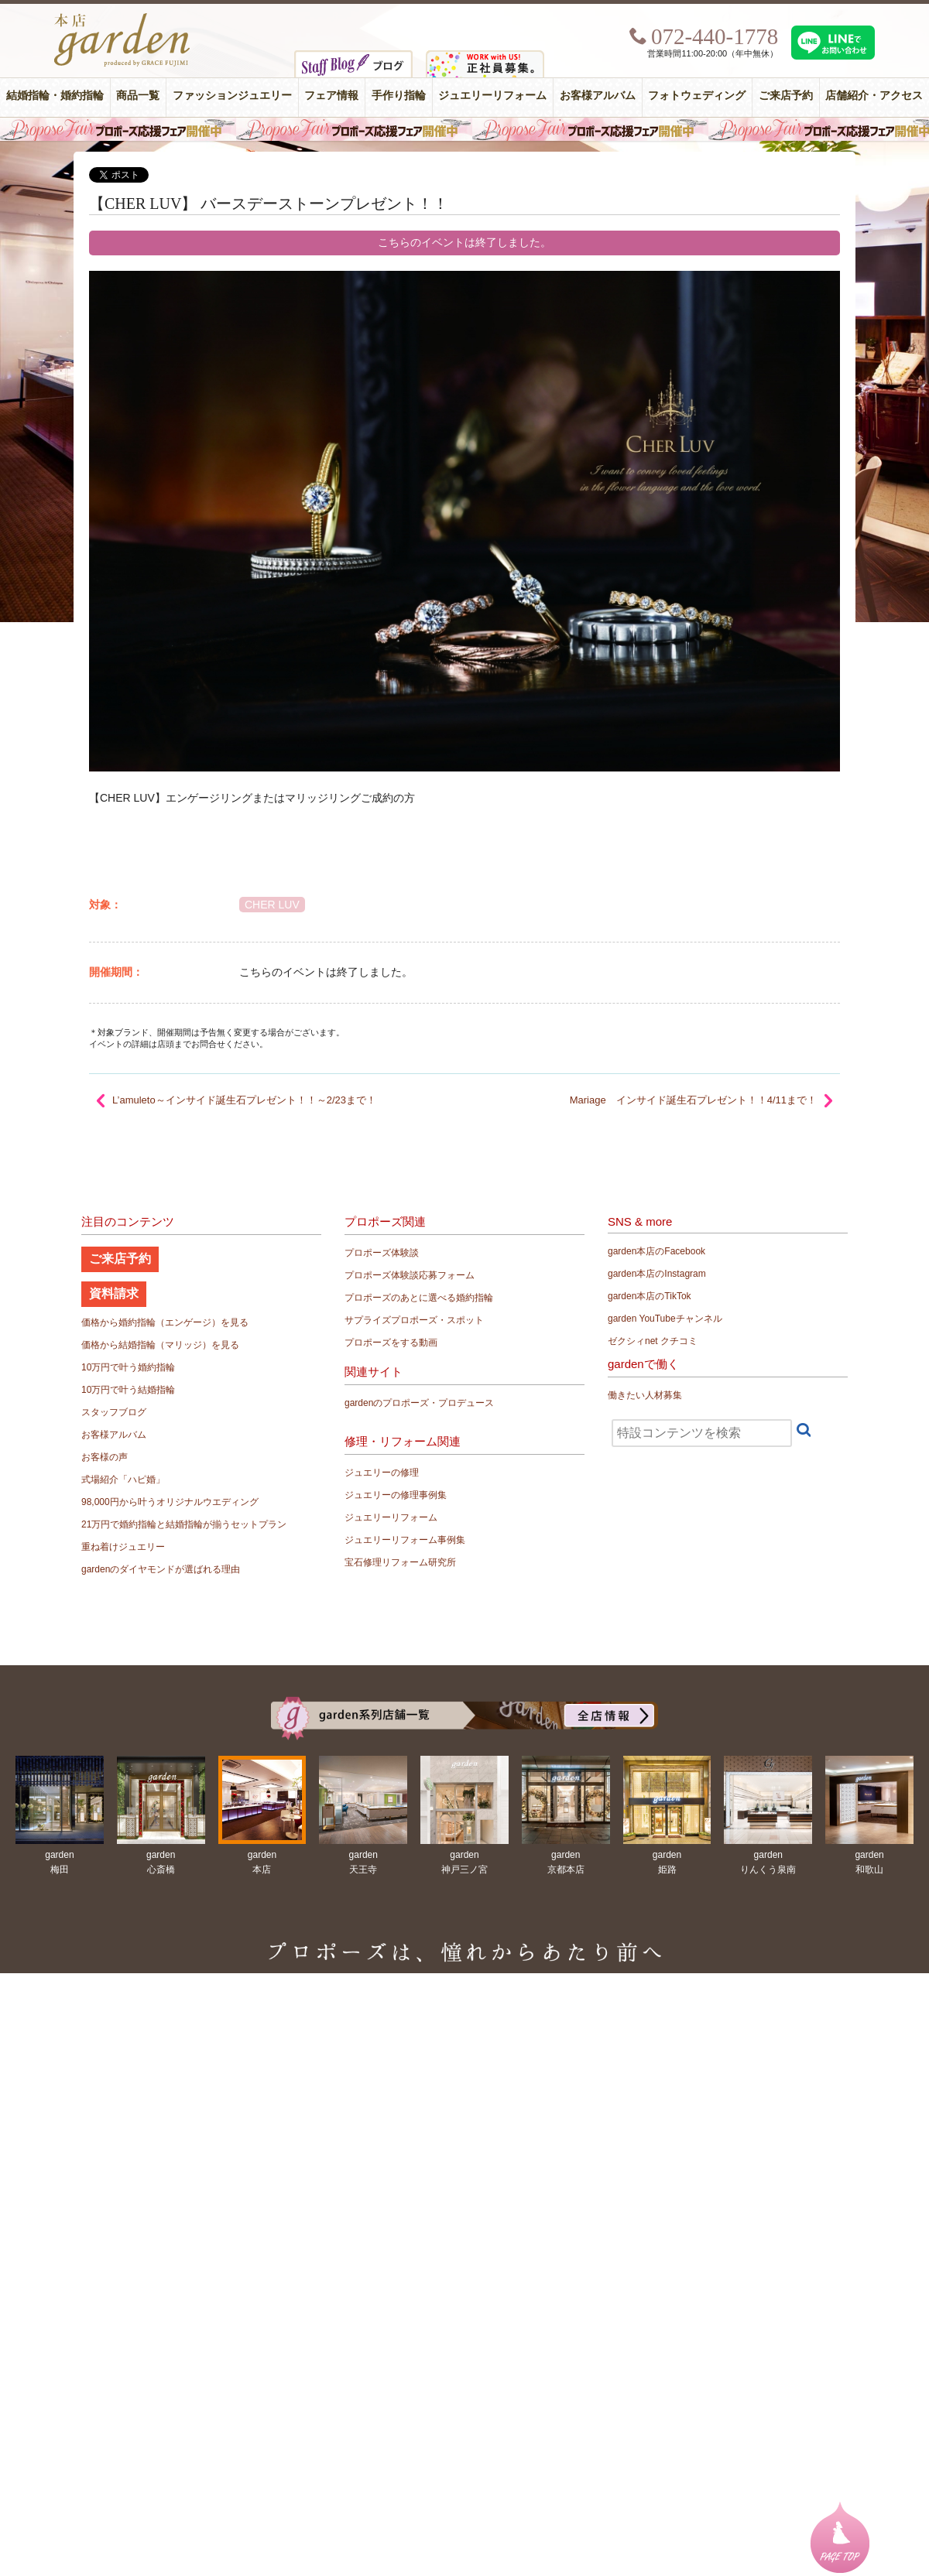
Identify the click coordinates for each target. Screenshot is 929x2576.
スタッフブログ (113, 1412)
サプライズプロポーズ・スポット (414, 1320)
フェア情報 (331, 95)
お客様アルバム (598, 95)
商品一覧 (137, 95)
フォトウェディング (697, 95)
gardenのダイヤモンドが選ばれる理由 (160, 1569)
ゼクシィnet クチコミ (653, 1341)
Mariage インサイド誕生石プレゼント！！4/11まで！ (693, 1100)
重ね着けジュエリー (123, 1546)
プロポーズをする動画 (391, 1342)
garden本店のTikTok (649, 1296)
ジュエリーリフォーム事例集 (405, 1539)
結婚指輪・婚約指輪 (55, 95)
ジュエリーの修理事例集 (396, 1495)
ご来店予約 (786, 95)
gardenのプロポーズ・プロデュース (419, 1402)
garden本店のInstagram (657, 1273)
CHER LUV (272, 904)
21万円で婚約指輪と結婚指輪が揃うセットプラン (183, 1524)
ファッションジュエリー (232, 95)
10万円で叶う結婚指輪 (128, 1389)
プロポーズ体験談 (382, 1252)
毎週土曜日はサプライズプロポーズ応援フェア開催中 (464, 129)
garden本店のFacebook (656, 1251)
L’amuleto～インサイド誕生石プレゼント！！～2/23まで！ (244, 1100)
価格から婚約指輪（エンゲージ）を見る (165, 1322)
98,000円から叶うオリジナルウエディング (170, 1502)
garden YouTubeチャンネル (665, 1318)
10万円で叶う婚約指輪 (128, 1367)
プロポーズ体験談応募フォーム (410, 1275)
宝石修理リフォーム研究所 (400, 1562)
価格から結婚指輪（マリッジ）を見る (160, 1344)
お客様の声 (104, 1457)
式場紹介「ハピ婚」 (123, 1479)
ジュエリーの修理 (382, 1472)
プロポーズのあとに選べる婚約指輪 (419, 1297)
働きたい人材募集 (645, 1395)
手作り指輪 (399, 95)
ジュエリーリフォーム (492, 95)
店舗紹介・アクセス (874, 95)
